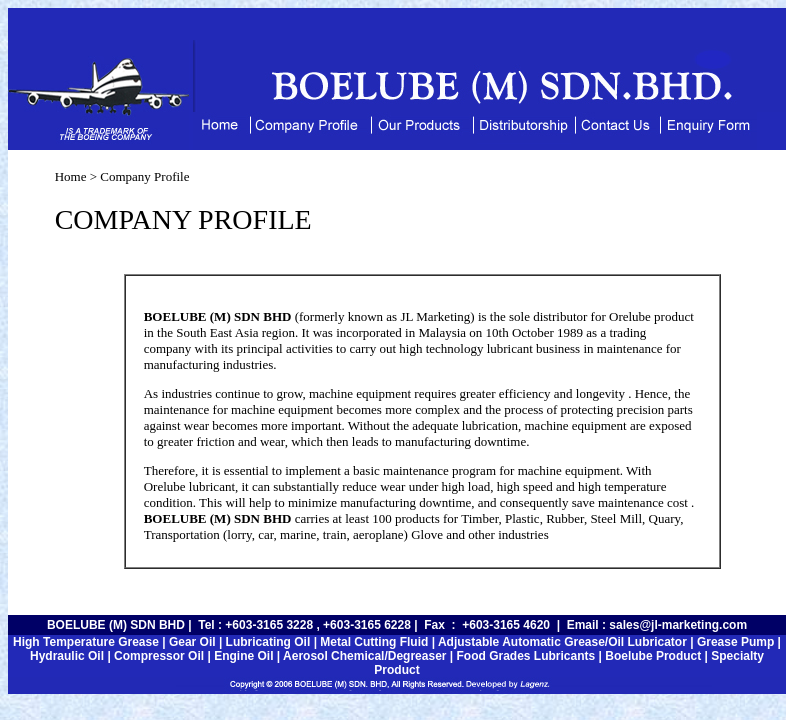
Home (71, 176)
